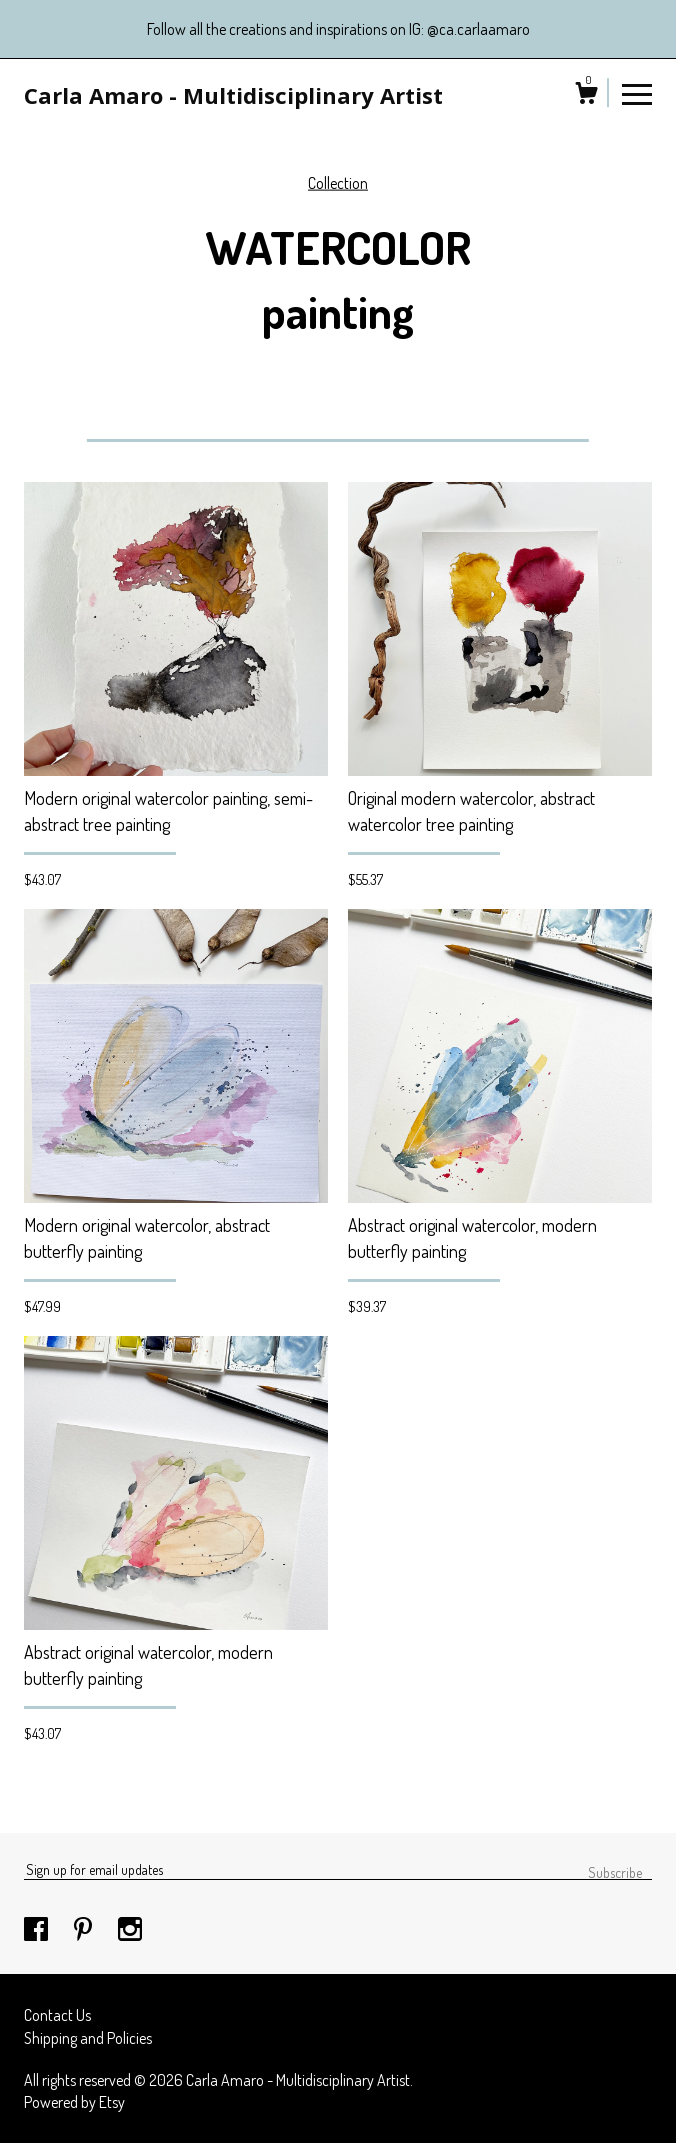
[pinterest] (84, 1930)
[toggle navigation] (637, 93)
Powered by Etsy (74, 2102)
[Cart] (586, 96)
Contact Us (57, 2015)
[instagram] (130, 1930)
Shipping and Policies (88, 2038)
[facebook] (37, 1930)
